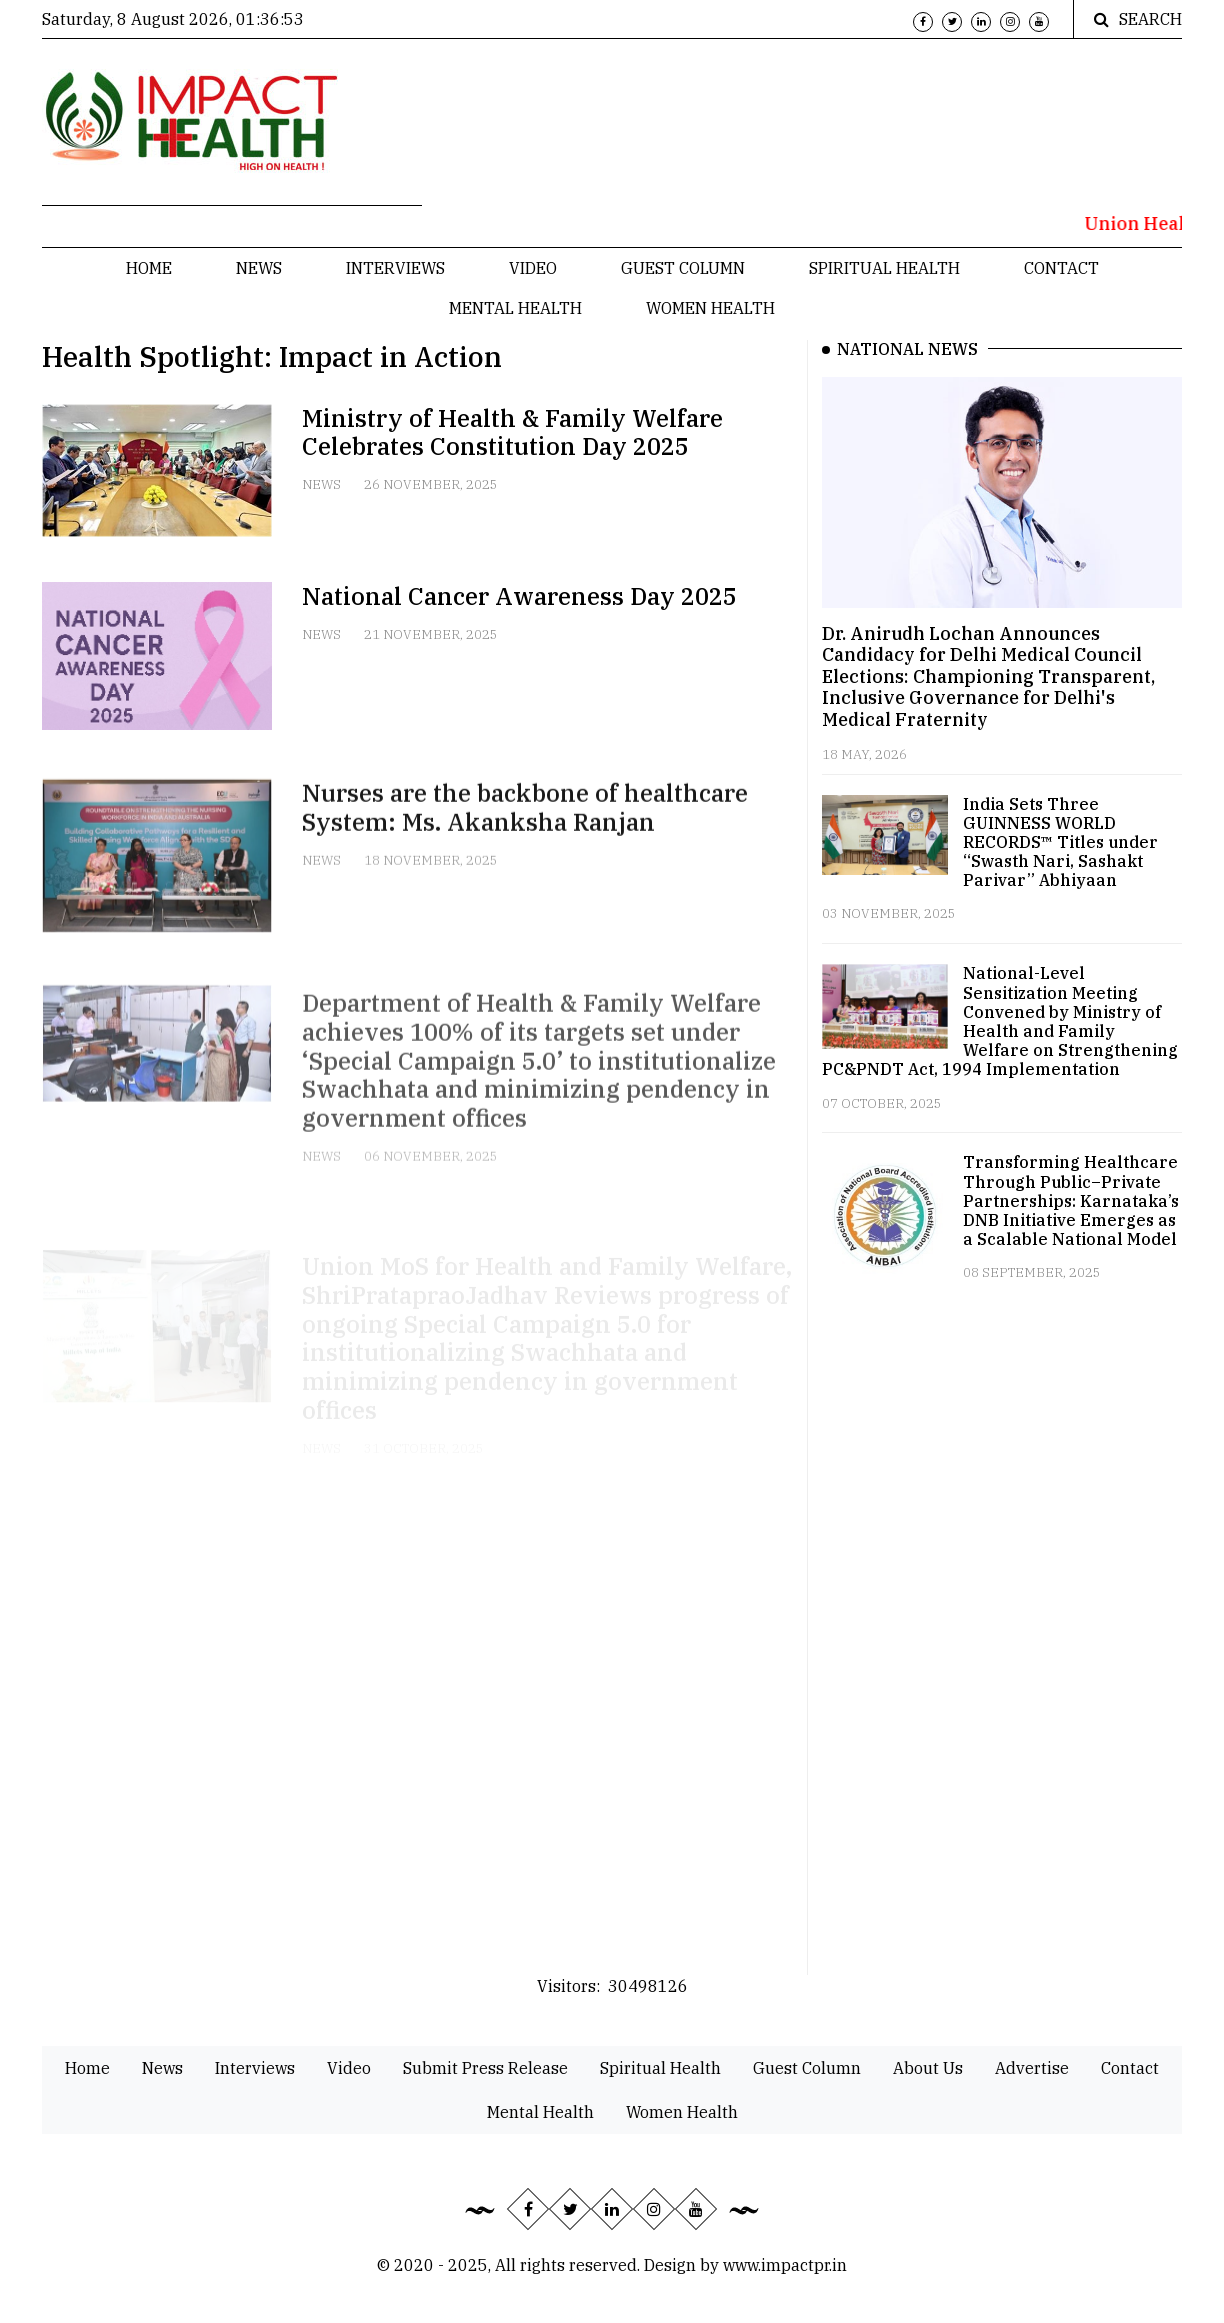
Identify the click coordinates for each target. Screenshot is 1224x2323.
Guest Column (683, 268)
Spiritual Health (884, 268)
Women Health (710, 308)
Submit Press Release (485, 2068)
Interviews (395, 268)
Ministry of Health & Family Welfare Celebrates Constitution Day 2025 (512, 432)
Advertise (1032, 2068)
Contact (1061, 268)
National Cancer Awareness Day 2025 (519, 596)
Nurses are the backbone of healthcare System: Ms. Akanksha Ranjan (525, 829)
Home (149, 268)
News (259, 268)
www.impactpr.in (785, 2265)
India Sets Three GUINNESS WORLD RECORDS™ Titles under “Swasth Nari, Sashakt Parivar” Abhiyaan (1060, 842)
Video (533, 268)
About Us (928, 2068)
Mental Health (515, 308)
